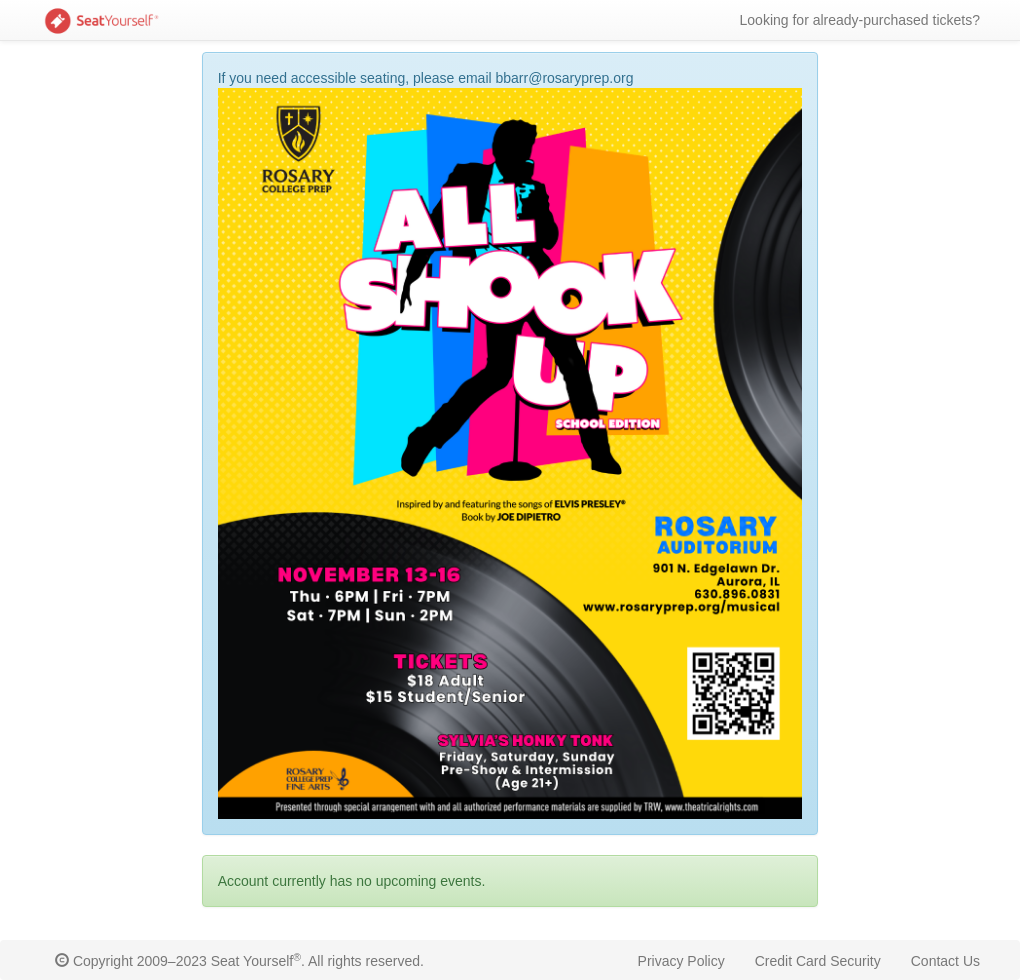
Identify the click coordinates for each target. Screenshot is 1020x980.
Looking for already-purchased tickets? (860, 20)
